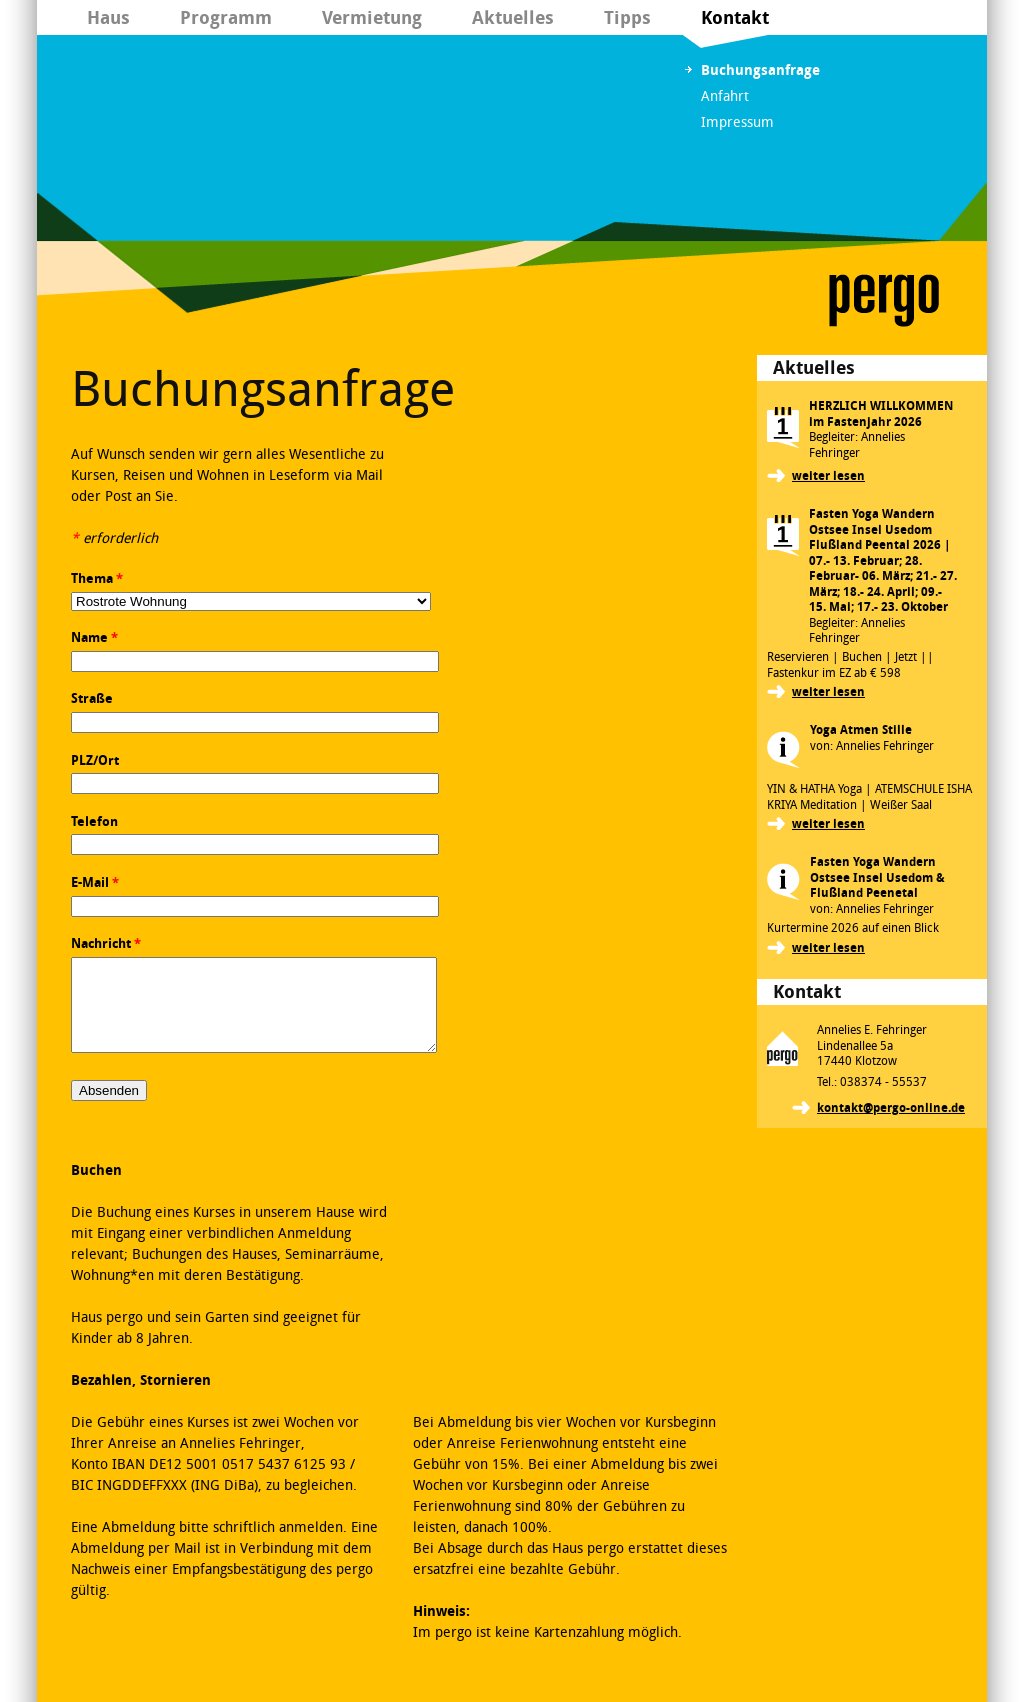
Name (94, 637)
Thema (97, 578)
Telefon (94, 821)
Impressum (737, 122)
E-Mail (95, 882)
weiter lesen (828, 476)
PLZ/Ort (95, 760)
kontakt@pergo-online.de (891, 1108)
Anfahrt (725, 96)
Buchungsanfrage (760, 70)
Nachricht (106, 943)
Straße (92, 698)
